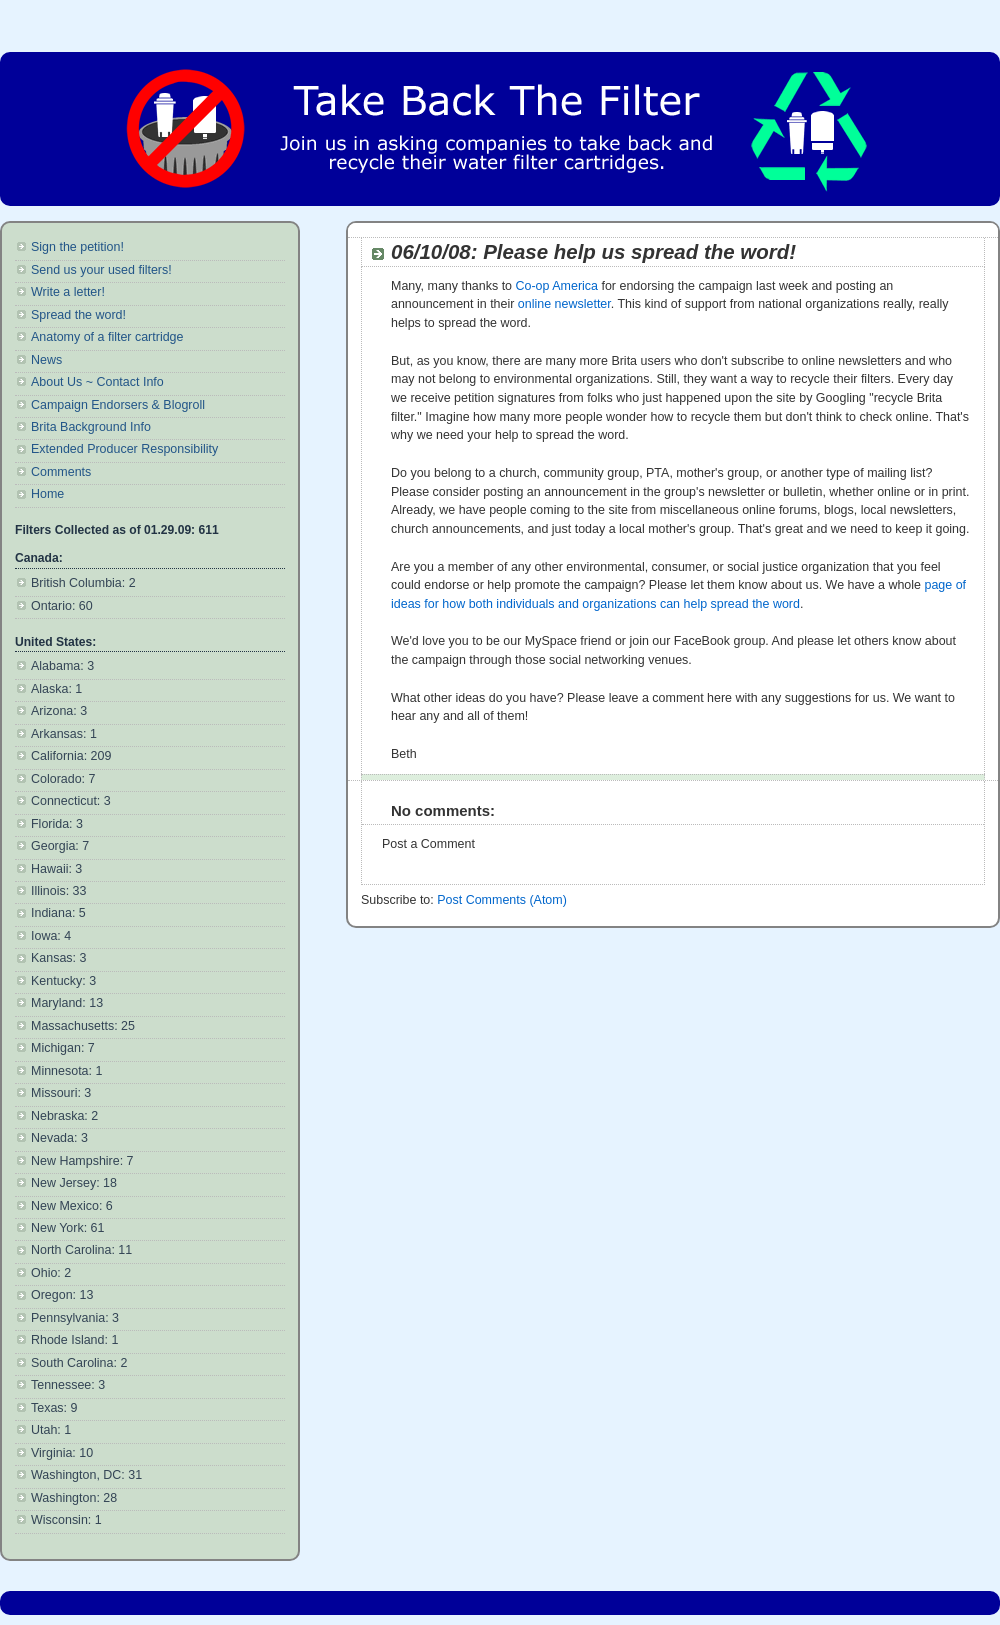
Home (47, 494)
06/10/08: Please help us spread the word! (593, 251)
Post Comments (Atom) (502, 900)
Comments (61, 472)
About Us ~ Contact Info (97, 382)
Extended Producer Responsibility (124, 449)
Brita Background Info (91, 427)
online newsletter (564, 304)
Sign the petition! (77, 247)
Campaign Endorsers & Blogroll (118, 405)
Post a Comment (428, 844)
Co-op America (557, 286)
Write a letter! (68, 292)
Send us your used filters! (101, 270)
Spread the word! (78, 315)
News (46, 360)
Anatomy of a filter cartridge (107, 337)
